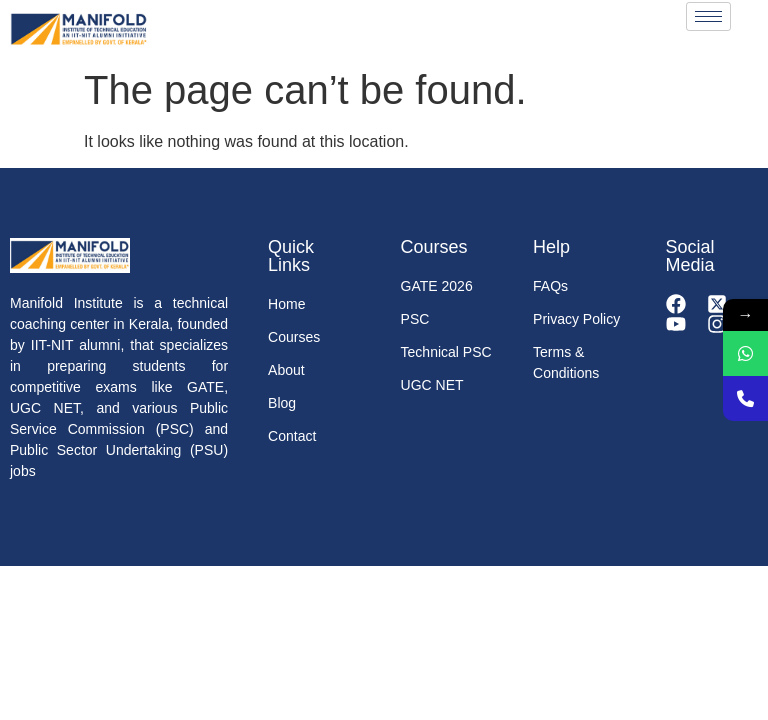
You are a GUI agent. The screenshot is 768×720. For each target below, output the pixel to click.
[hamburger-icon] (708, 16)
